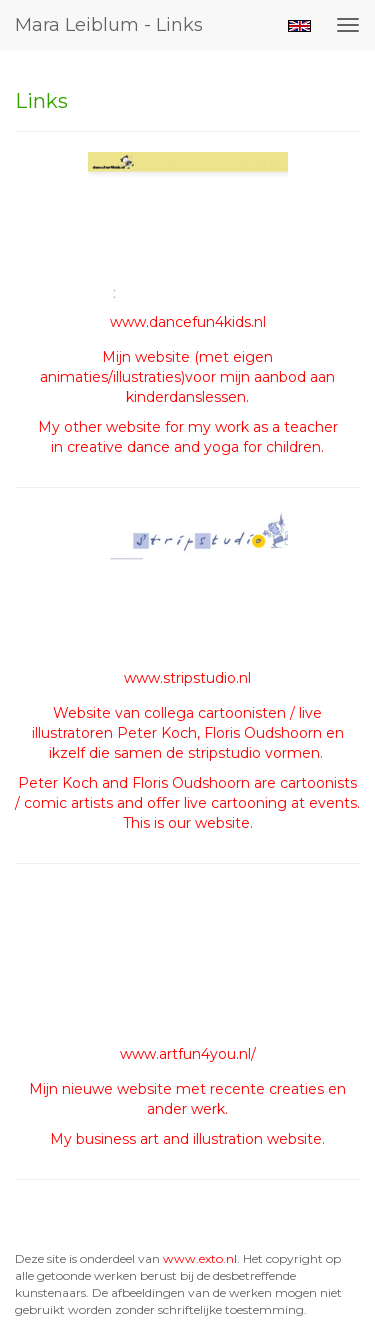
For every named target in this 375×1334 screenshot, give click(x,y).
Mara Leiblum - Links (109, 25)
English (299, 26)
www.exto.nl (200, 1258)
